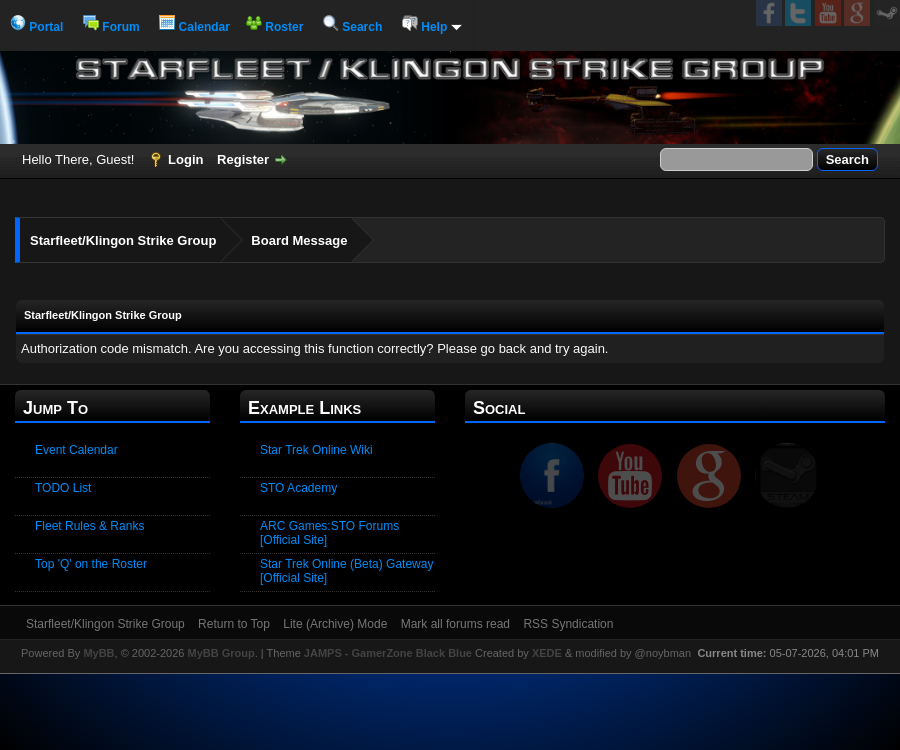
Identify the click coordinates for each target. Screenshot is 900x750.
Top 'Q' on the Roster (91, 564)
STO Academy (298, 488)
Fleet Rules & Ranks (89, 526)
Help (432, 27)
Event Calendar (76, 450)
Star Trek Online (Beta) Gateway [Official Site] (346, 571)
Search (352, 27)
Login (185, 159)
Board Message (299, 240)
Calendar (194, 27)
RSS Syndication (568, 624)
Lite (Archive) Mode (335, 624)
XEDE (547, 653)
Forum (111, 27)
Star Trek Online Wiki (316, 450)
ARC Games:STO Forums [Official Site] (329, 533)
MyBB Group (220, 653)
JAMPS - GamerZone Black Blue (388, 653)
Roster (274, 27)
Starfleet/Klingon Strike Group (123, 240)
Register (243, 159)
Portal (36, 27)
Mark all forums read (455, 624)
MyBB (98, 653)
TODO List (63, 488)
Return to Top (234, 624)
